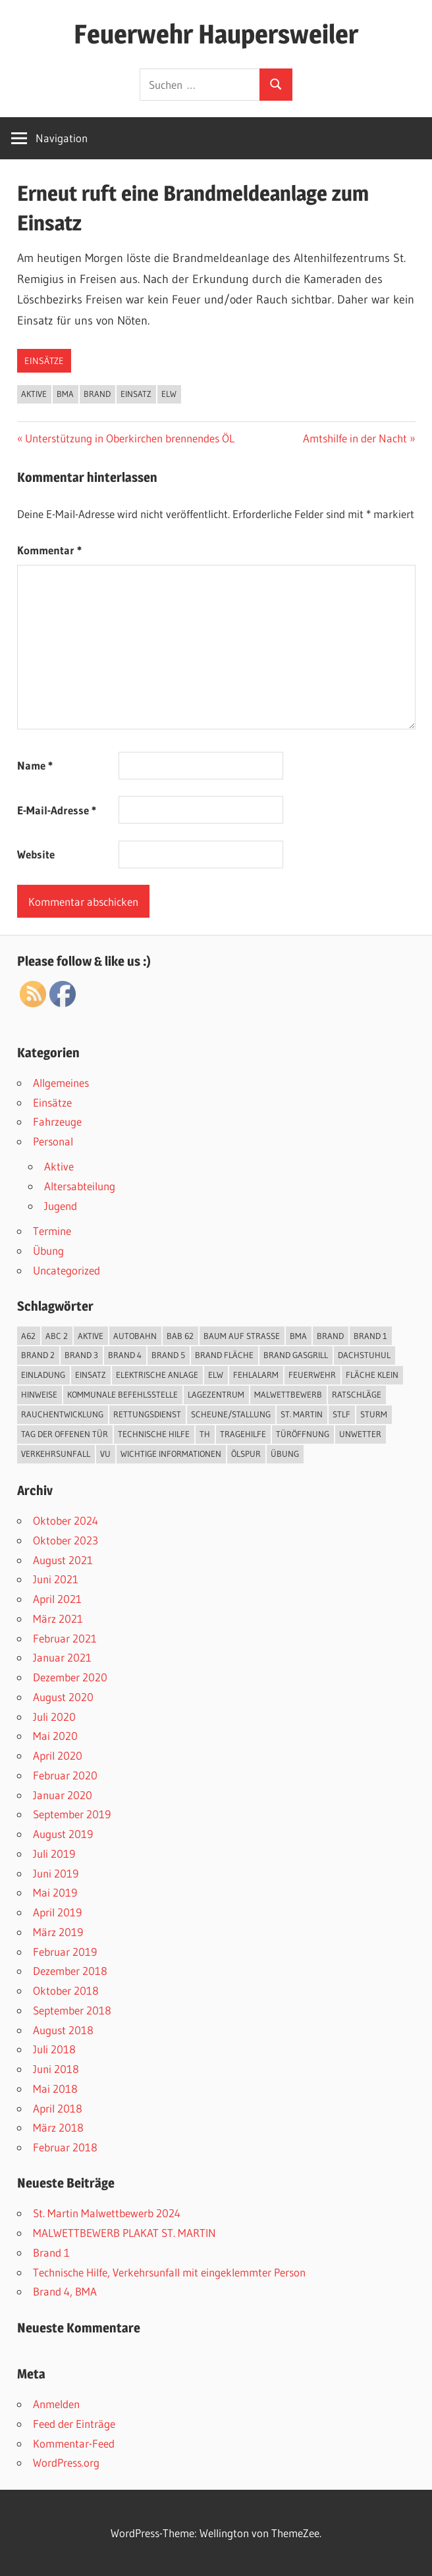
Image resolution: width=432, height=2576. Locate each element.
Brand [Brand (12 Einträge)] (330, 1335)
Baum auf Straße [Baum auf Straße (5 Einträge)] (241, 1335)
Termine (52, 1231)
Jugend (60, 1206)
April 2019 (57, 1912)
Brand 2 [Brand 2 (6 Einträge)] (38, 1355)
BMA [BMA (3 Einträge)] (298, 1335)
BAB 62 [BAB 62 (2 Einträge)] (180, 1335)
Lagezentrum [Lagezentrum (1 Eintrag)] (216, 1394)
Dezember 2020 (70, 1677)
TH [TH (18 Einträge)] (205, 1434)
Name (35, 765)
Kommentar (49, 550)
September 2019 (72, 1814)
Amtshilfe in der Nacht (355, 438)
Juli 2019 (54, 1853)
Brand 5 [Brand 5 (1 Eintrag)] (168, 1355)
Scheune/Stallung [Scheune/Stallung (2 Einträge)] (231, 1414)
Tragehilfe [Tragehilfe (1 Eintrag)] (243, 1434)
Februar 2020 (65, 1775)
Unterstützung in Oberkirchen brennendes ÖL (129, 438)
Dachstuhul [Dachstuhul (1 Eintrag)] (364, 1355)
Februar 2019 (65, 1951)
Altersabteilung (79, 1186)
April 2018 (57, 2108)
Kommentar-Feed (74, 2443)
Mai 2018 (55, 2088)
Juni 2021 (55, 1579)
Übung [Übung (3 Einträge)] (285, 1453)
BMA (65, 393)
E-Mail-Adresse (56, 810)
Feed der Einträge (74, 2424)
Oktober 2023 (65, 1540)
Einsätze (44, 361)
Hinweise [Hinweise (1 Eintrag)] (39, 1394)
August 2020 (63, 1697)
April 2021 (57, 1599)
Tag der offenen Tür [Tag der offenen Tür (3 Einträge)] (64, 1434)
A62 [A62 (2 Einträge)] (28, 1335)
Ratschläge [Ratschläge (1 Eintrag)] (356, 1394)
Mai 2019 (55, 1892)
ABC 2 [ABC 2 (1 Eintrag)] (56, 1335)
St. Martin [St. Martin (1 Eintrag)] (302, 1414)
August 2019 (63, 1834)
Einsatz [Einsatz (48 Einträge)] (90, 1374)
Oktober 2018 (66, 1990)
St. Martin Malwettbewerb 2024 (106, 2213)
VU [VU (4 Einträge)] (105, 1453)
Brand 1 (51, 2252)
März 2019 (58, 1932)
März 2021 (58, 1618)
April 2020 (57, 1755)
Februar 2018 (65, 2147)
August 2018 (63, 2030)
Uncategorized (66, 1270)
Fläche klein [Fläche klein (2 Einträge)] (372, 1374)
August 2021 (63, 1560)
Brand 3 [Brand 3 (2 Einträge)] (81, 1355)
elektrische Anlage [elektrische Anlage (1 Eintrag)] (157, 1374)
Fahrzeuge (57, 1121)
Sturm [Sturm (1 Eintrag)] (373, 1414)
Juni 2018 (56, 2069)
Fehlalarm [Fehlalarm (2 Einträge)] (256, 1374)
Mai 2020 (55, 1736)
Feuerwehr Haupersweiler (216, 34)
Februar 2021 (65, 1638)
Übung (48, 1250)
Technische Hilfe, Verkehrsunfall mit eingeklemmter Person (169, 2272)
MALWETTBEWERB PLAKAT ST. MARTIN (124, 2233)
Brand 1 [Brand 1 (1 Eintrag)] (370, 1335)
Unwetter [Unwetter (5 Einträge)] (360, 1434)
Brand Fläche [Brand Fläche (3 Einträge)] (224, 1355)
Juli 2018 (54, 2049)
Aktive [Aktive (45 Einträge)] (90, 1335)
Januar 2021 (62, 1657)
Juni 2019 (55, 1873)
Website (36, 854)
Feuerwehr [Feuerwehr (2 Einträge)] (312, 1374)
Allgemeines (61, 1083)
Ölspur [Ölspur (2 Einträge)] (246, 1453)
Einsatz (136, 393)
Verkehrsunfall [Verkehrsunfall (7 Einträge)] (55, 1453)
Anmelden (56, 2404)
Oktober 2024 (65, 1520)
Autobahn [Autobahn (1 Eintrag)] (135, 1335)
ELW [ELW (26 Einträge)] (215, 1374)
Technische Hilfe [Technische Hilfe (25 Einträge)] (154, 1434)
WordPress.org (66, 2462)
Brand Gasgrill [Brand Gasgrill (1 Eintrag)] (295, 1355)
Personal (53, 1141)
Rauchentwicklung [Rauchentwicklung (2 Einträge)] (62, 1414)
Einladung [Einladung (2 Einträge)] (43, 1374)
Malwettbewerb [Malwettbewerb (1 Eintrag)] (288, 1394)
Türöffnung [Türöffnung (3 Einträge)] (302, 1434)
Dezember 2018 (70, 1971)
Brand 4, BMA (65, 2291)
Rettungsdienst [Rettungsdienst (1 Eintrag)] (147, 1414)
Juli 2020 (54, 1716)
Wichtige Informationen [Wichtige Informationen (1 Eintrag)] (171, 1453)
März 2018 (58, 2127)
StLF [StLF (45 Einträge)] (341, 1414)
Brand (97, 393)
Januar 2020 (62, 1795)
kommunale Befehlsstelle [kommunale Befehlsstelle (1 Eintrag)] (122, 1394)
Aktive (34, 393)
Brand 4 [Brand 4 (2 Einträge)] (125, 1355)
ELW (168, 393)
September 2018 (72, 2010)
